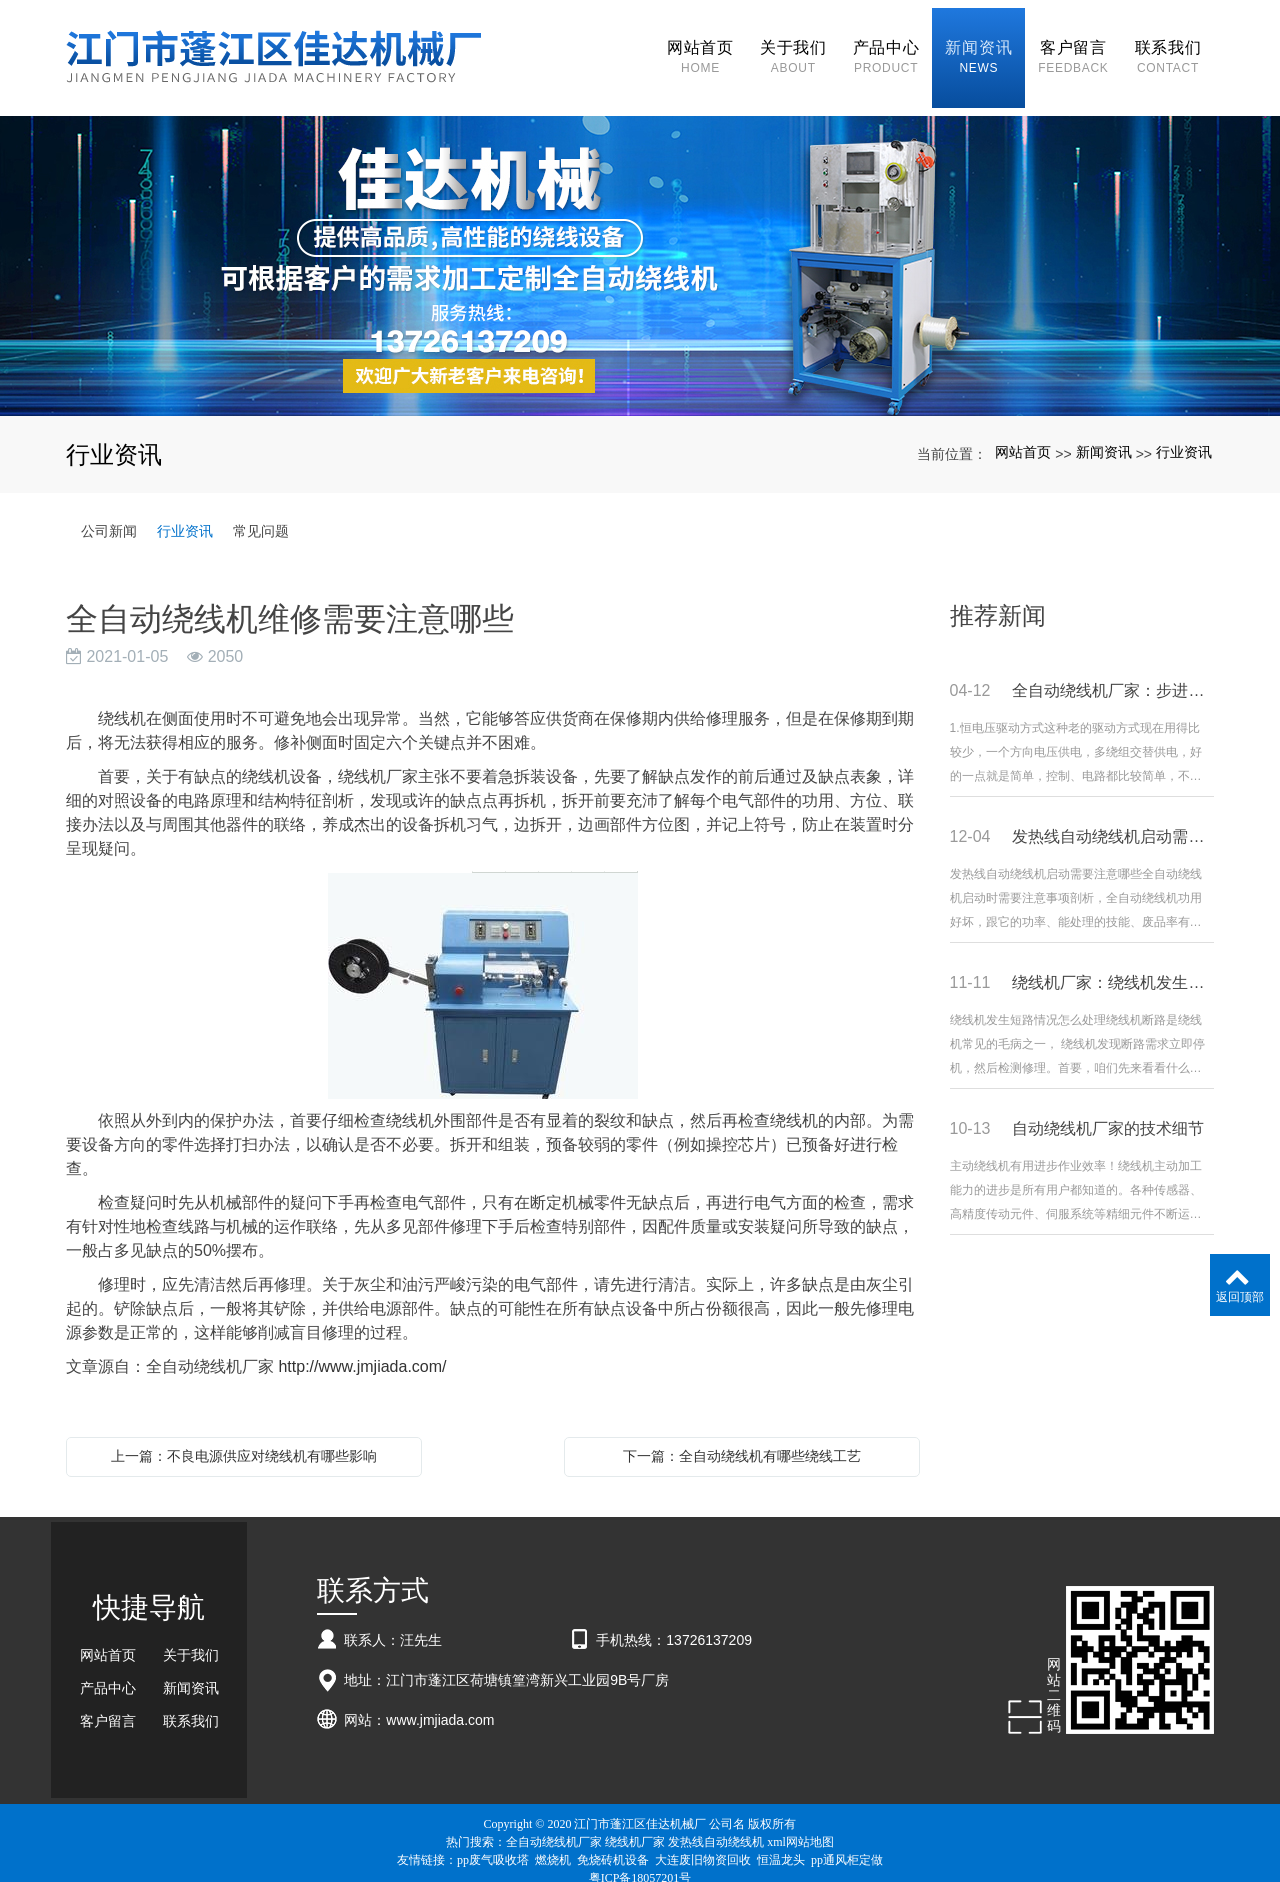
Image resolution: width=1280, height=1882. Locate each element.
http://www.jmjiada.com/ (362, 1350)
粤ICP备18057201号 (640, 1862)
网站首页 (1023, 437)
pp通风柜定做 (847, 1844)
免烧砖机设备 (613, 1844)
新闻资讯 (1104, 437)
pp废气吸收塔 (493, 1844)
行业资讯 (1184, 437)
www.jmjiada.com (440, 1704)
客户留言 (108, 1706)
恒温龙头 (781, 1844)
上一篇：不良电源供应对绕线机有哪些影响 (244, 1440)
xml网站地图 (800, 1826)
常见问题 (261, 515)
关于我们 (191, 1640)
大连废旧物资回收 (703, 1844)
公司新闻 (109, 515)
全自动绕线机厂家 (554, 1826)
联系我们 (191, 1706)
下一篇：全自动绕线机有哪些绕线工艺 (742, 1440)
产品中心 (108, 1673)
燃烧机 (553, 1844)
